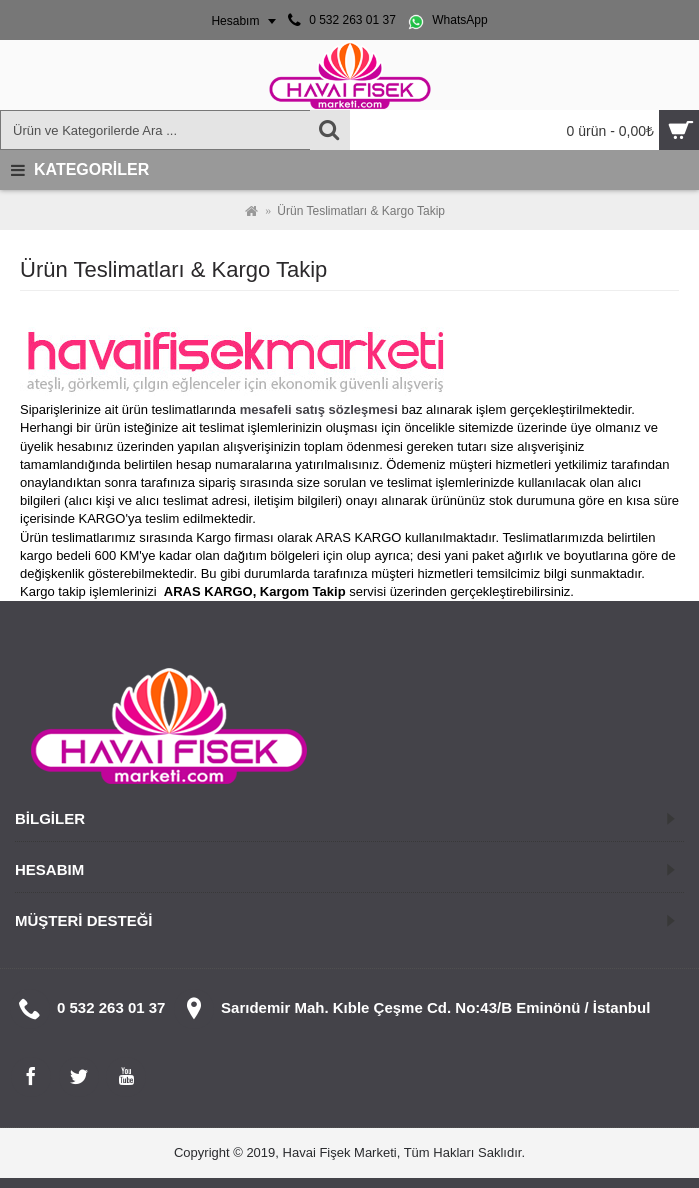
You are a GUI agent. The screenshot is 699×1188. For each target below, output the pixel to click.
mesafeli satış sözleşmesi (319, 409)
